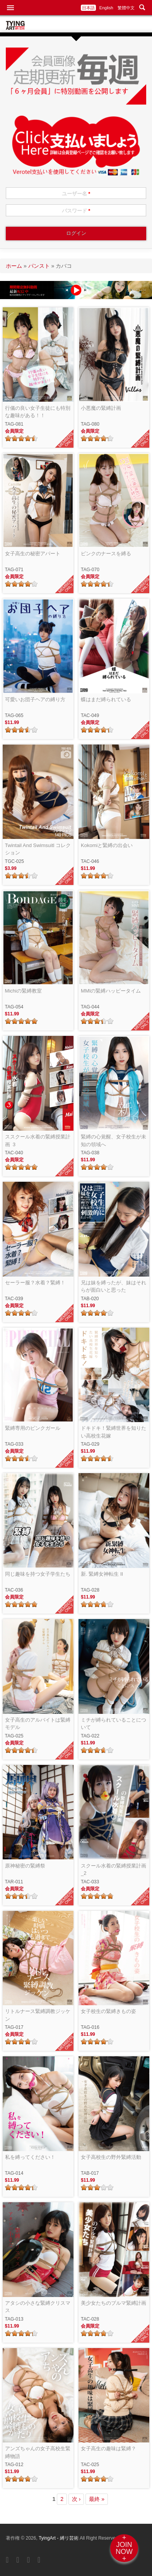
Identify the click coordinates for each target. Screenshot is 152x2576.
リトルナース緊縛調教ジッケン (37, 2015)
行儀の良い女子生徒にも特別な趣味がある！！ (37, 412)
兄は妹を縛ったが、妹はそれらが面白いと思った (113, 1286)
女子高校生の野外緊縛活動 (111, 2157)
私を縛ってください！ (30, 2157)
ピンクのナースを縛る (106, 553)
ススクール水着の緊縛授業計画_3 (37, 1140)
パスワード (76, 211)
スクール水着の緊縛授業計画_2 (113, 1869)
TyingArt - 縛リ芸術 (59, 2538)
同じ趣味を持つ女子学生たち (37, 1574)
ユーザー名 (76, 194)
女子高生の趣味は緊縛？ (108, 2448)
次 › (76, 2499)
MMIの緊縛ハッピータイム (111, 991)
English (106, 7)
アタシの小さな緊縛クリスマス (37, 2307)
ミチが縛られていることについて (113, 1723)
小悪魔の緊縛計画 (101, 408)
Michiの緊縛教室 (23, 991)
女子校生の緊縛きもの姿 (108, 2011)
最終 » (96, 2499)
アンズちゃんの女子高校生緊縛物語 (37, 2452)
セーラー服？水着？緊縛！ (35, 1282)
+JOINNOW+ (124, 2548)
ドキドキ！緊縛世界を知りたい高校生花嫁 (113, 1432)
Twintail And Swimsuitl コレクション (38, 849)
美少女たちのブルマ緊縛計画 (113, 2303)
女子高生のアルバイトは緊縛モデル (37, 1723)
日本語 (88, 7)
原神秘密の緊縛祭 (25, 1866)
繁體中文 (126, 7)
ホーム (14, 266)
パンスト (39, 266)
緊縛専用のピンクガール (32, 1428)
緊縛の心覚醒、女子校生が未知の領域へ (113, 1140)
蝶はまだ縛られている (106, 699)
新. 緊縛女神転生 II (102, 1574)
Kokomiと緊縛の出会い (107, 845)
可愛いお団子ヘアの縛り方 (35, 699)
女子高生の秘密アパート (32, 553)
